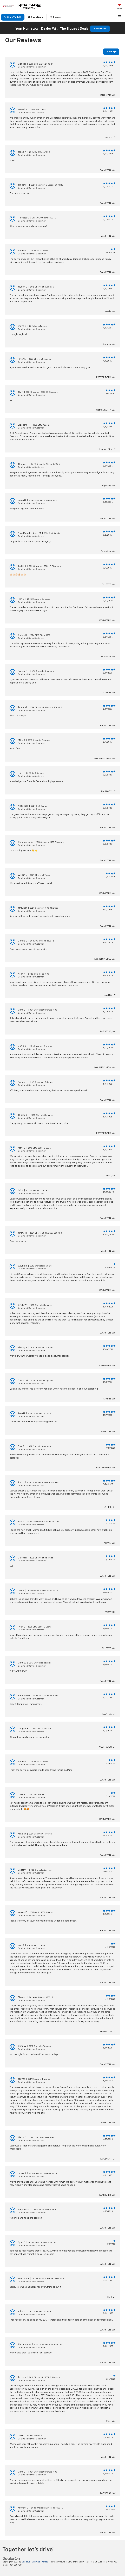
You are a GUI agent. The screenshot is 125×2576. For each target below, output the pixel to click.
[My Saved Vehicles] (119, 7)
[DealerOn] (11, 2558)
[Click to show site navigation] (119, 17)
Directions (35, 17)
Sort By (111, 52)
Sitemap (36, 2562)
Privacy (45, 2562)
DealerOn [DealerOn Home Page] (26, 2562)
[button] (12, 17)
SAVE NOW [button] (100, 29)
